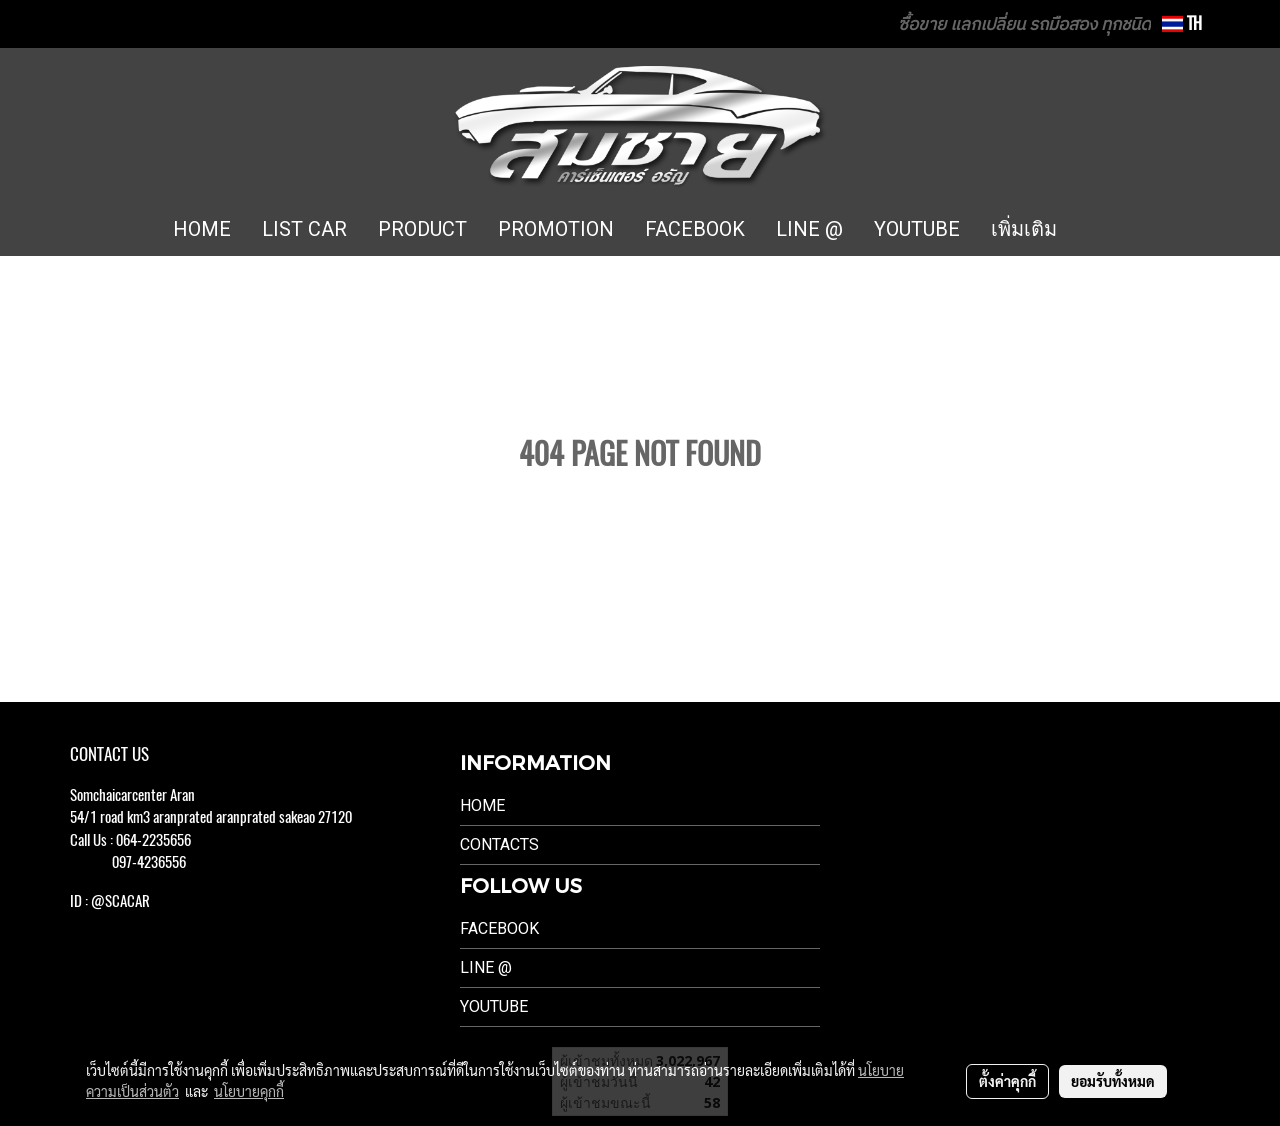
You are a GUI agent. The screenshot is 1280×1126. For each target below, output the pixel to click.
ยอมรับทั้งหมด (1113, 1081)
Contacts (499, 844)
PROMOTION (556, 229)
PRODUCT (422, 229)
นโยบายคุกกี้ (249, 1091)
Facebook (499, 928)
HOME (202, 229)
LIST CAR (304, 229)
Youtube (494, 1006)
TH (1182, 23)
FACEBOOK (695, 229)
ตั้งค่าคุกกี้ (1007, 1081)
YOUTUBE (917, 229)
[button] (1102, 230)
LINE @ (809, 229)
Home (482, 805)
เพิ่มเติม (1024, 229)
